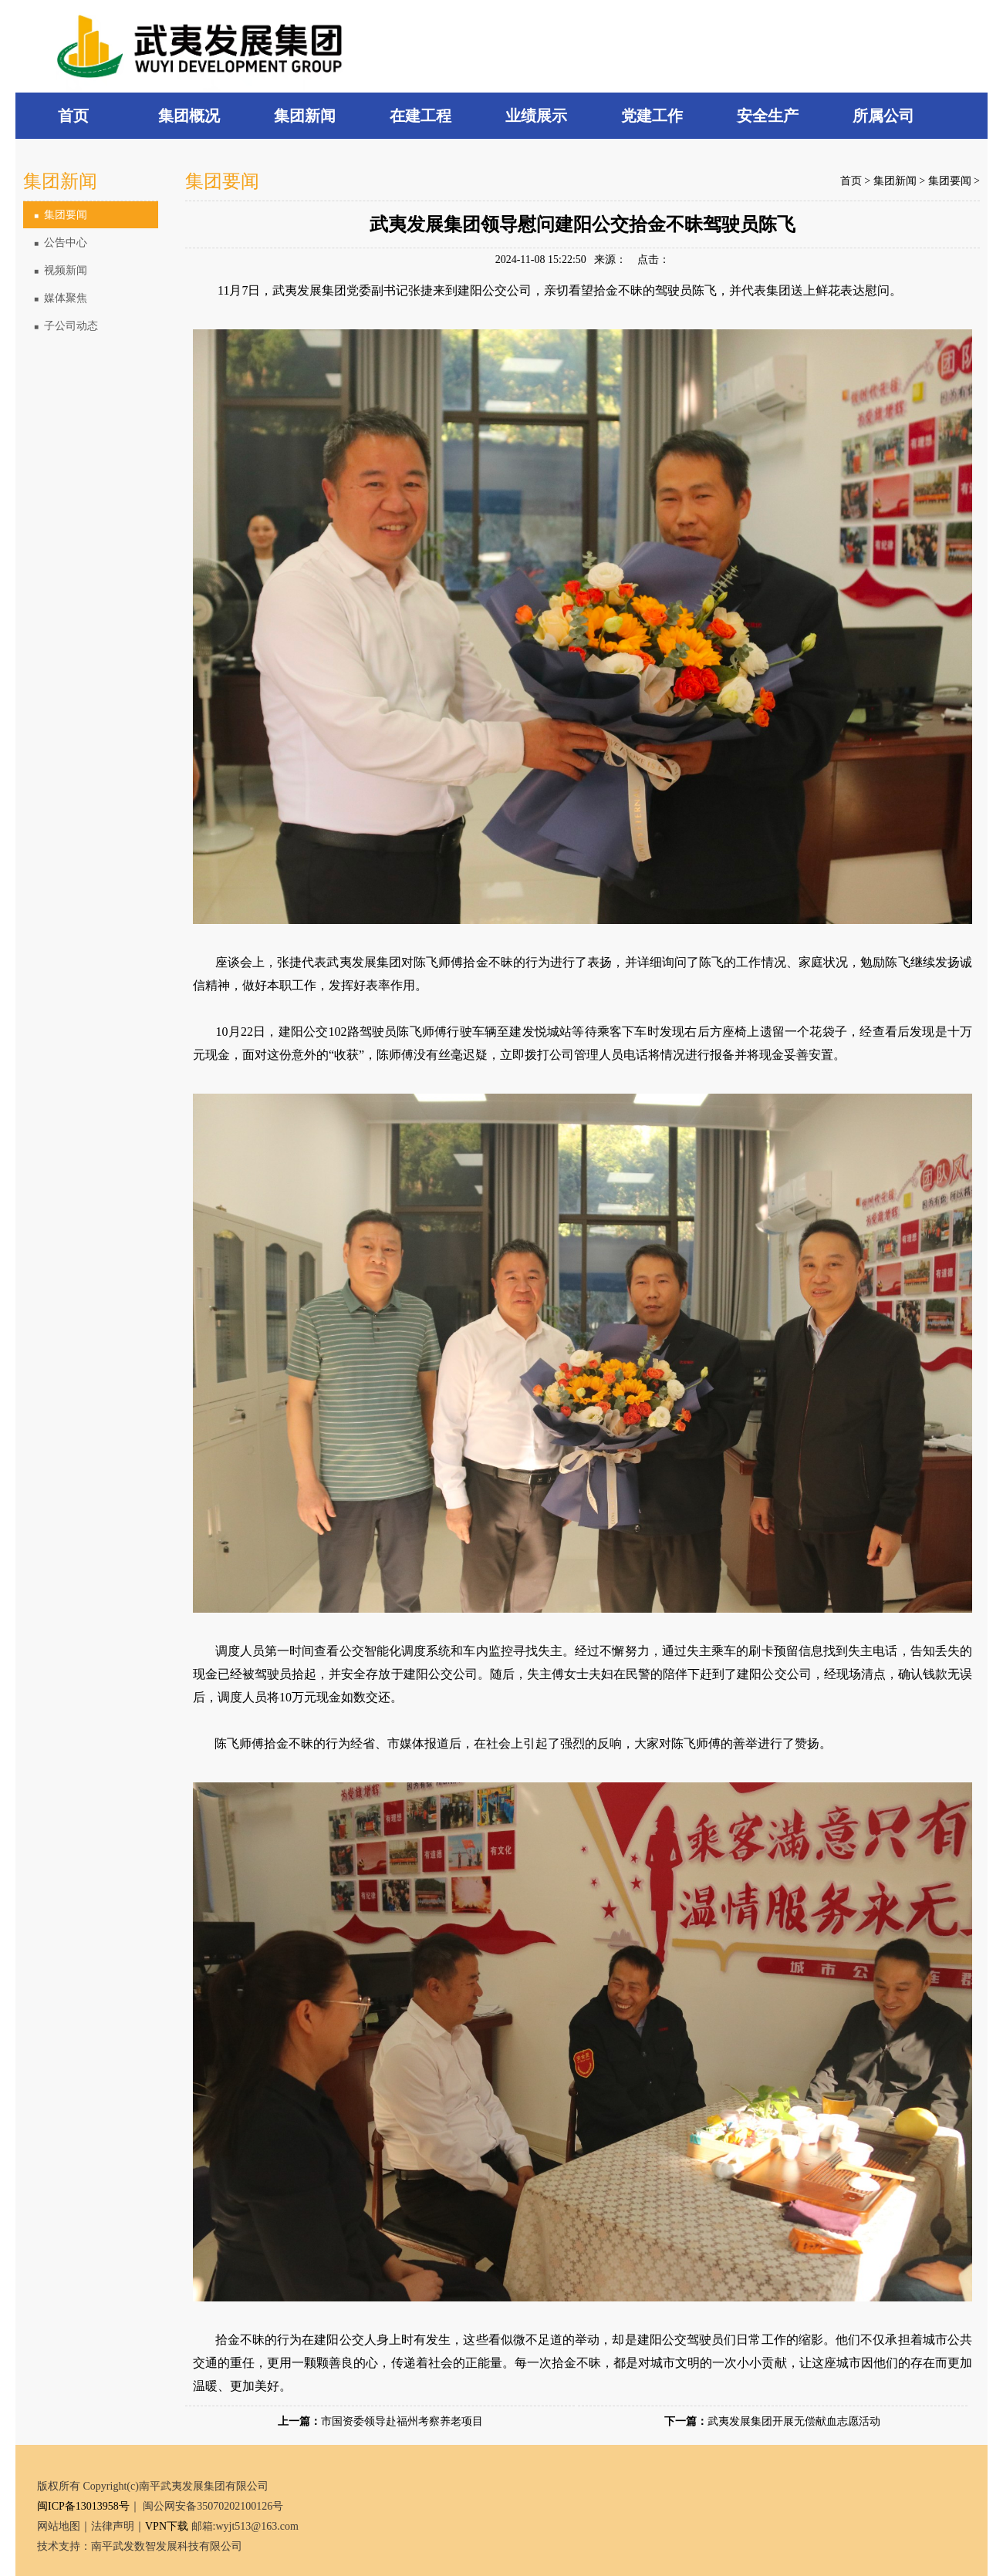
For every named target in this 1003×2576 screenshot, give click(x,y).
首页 (851, 181)
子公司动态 (66, 326)
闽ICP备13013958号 (83, 2506)
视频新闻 (60, 270)
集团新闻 (895, 181)
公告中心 (60, 242)
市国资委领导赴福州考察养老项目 (402, 2421)
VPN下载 (166, 2526)
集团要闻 (60, 215)
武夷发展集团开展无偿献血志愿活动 (794, 2421)
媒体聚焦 (60, 298)
